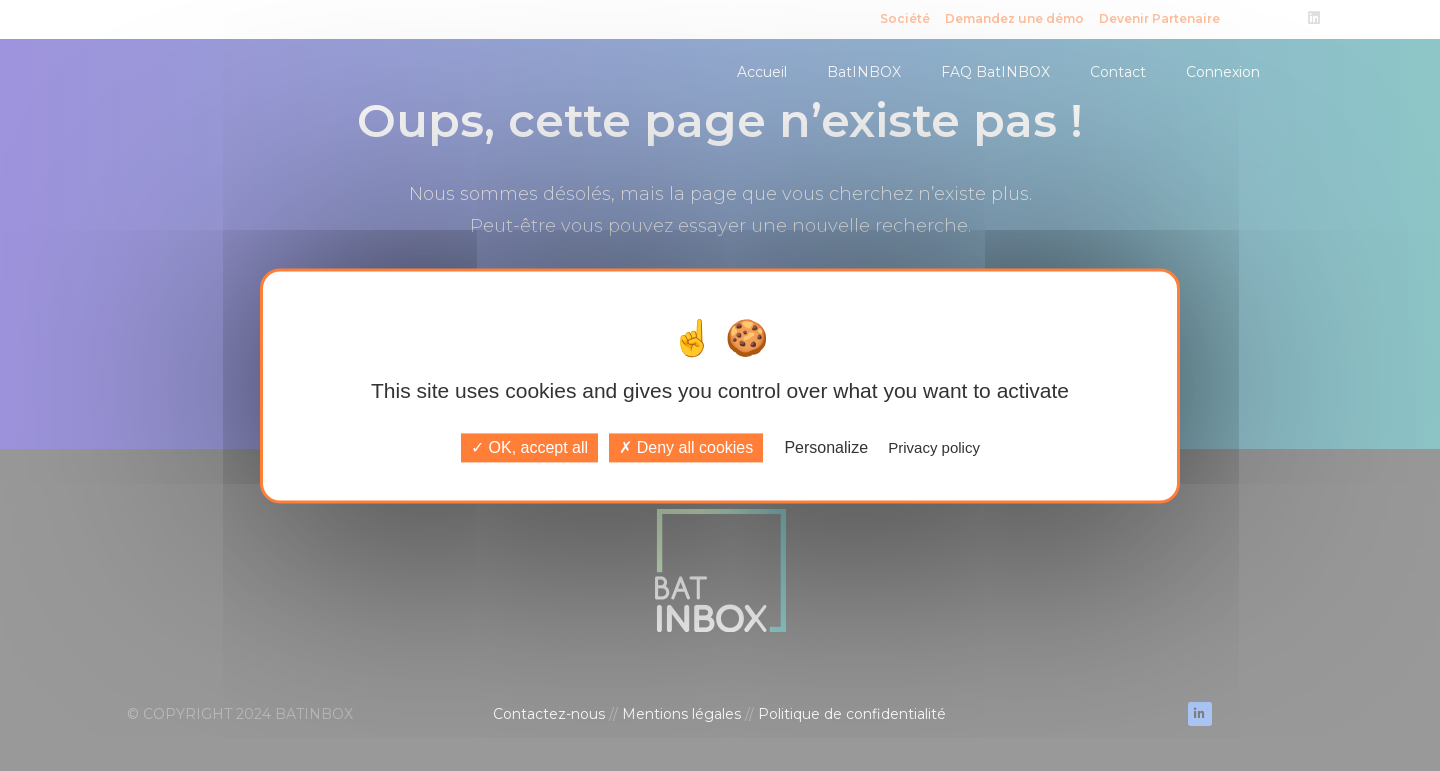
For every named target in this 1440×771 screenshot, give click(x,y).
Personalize (826, 447)
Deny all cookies (686, 447)
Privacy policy (934, 447)
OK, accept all (529, 447)
